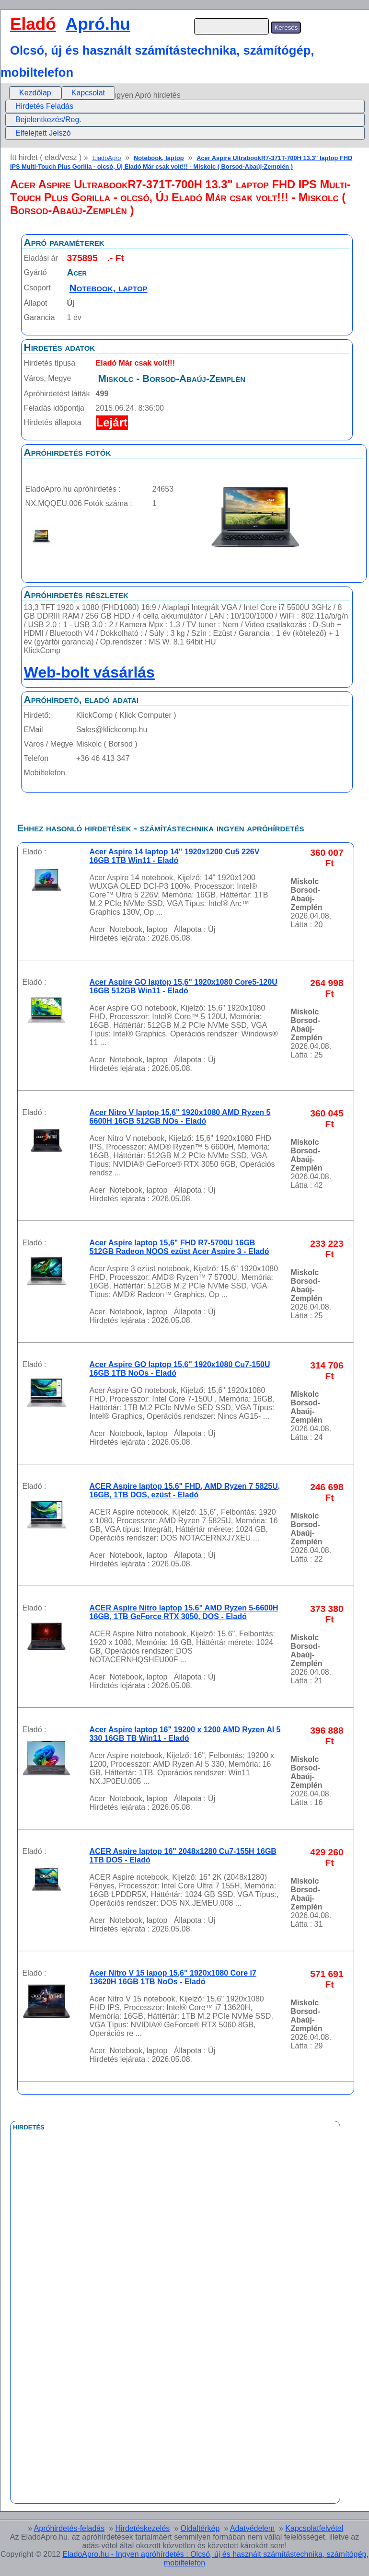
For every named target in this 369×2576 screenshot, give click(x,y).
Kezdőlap (35, 93)
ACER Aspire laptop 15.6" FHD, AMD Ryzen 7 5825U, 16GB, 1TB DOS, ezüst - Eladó (185, 1490)
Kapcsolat (88, 93)
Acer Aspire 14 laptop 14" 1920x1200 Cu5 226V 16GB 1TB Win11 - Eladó (175, 856)
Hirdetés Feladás (44, 106)
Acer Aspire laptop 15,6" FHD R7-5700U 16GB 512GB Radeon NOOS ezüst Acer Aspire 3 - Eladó (179, 1247)
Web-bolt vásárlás (89, 672)
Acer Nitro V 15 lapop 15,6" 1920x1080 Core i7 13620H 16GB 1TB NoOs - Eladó (173, 1977)
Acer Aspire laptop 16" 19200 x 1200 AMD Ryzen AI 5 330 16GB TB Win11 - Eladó (185, 1733)
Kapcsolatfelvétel (314, 2528)
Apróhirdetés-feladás (69, 2528)
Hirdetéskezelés (142, 2528)
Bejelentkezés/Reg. (48, 119)
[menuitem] (35, 93)
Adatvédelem (252, 2528)
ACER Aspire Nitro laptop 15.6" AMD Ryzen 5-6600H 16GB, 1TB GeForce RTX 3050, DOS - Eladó (184, 1612)
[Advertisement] (135, 2350)
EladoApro (106, 157)
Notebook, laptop (159, 157)
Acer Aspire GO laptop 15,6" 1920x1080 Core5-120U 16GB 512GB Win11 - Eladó (183, 986)
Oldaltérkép (200, 2528)
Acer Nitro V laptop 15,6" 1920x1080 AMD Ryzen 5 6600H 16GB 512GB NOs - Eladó (180, 1116)
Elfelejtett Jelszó (43, 133)
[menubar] (62, 93)
